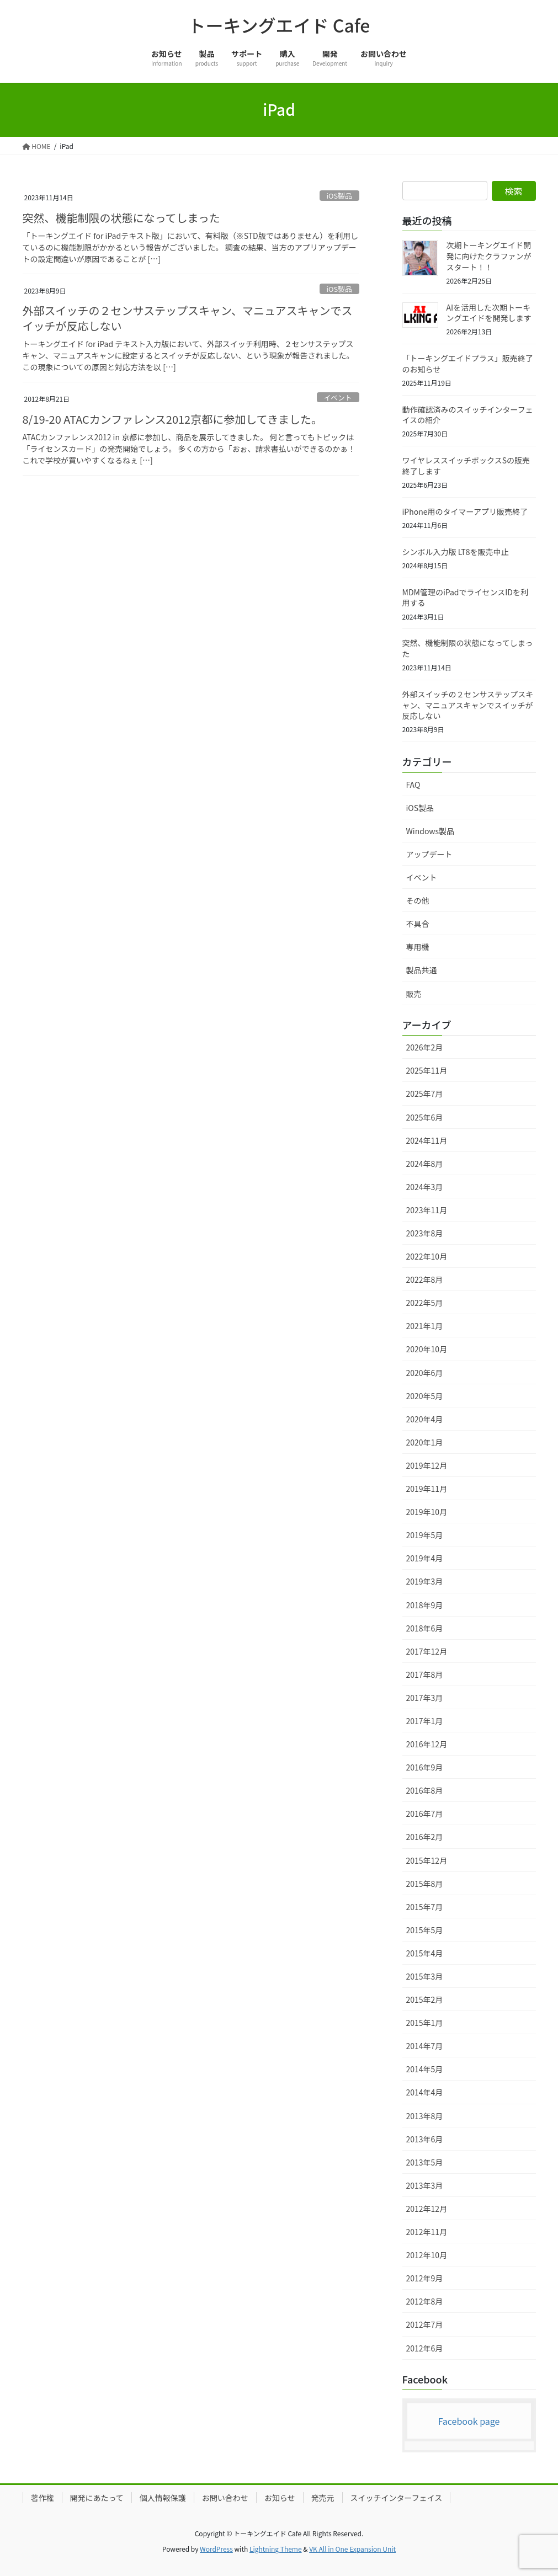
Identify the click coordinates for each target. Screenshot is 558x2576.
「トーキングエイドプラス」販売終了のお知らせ (467, 364)
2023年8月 (424, 1233)
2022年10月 (427, 1256)
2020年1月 (424, 1442)
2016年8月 (424, 1790)
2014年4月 (424, 2092)
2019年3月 (424, 1581)
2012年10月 (427, 2254)
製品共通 (421, 969)
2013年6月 (424, 2139)
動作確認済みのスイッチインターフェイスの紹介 (467, 415)
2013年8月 (424, 2115)
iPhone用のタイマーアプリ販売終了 (465, 511)
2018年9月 (424, 1604)
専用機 (417, 946)
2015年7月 (424, 1906)
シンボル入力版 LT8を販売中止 (455, 551)
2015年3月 (424, 1976)
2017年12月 (427, 1651)
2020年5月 (424, 1395)
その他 (417, 900)
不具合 (417, 923)
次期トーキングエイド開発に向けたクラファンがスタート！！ (489, 255)
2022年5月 (424, 1302)
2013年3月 (424, 2185)
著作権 (42, 2497)
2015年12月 (427, 1860)
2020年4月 (424, 1419)
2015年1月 (424, 2022)
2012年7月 (424, 2324)
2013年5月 (424, 2162)
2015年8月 (424, 1883)
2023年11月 (427, 1209)
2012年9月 (424, 2278)
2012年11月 (427, 2231)
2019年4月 (424, 1558)
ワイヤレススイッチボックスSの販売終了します (466, 466)
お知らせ (279, 2497)
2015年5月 (424, 1929)
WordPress (216, 2548)
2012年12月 (427, 2208)
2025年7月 (424, 1093)
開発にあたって (97, 2497)
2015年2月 (424, 1999)
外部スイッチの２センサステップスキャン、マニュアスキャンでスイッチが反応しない (188, 318)
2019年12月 (427, 1465)
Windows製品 (430, 830)
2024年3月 (424, 1186)
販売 (414, 993)
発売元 (322, 2497)
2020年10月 (427, 1348)
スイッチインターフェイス (396, 2497)
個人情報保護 (163, 2497)
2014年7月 (424, 2045)
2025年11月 (427, 1070)
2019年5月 (424, 1534)
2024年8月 (424, 1163)
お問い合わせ (225, 2497)
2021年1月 (424, 1325)
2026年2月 (424, 1047)
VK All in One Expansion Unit (352, 2548)
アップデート (429, 854)
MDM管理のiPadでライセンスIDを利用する (465, 597)
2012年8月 (424, 2301)
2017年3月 (424, 1697)
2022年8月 (424, 1279)
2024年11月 (427, 1140)
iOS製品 (339, 195)
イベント (338, 397)
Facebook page (469, 2421)
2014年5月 (424, 2068)
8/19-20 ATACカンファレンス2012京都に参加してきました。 (173, 419)
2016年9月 (424, 1767)
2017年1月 (424, 1720)
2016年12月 (427, 1744)
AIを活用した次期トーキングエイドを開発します (489, 313)
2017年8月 (424, 1674)
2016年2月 (424, 1836)
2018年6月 (424, 1628)
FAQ (413, 784)
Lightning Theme (275, 2548)
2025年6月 (424, 1117)
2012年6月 (424, 2348)
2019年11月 (427, 1488)
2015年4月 (424, 1953)
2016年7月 (424, 1813)
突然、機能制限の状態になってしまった (121, 218)
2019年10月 (427, 1511)
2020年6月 (424, 1372)
